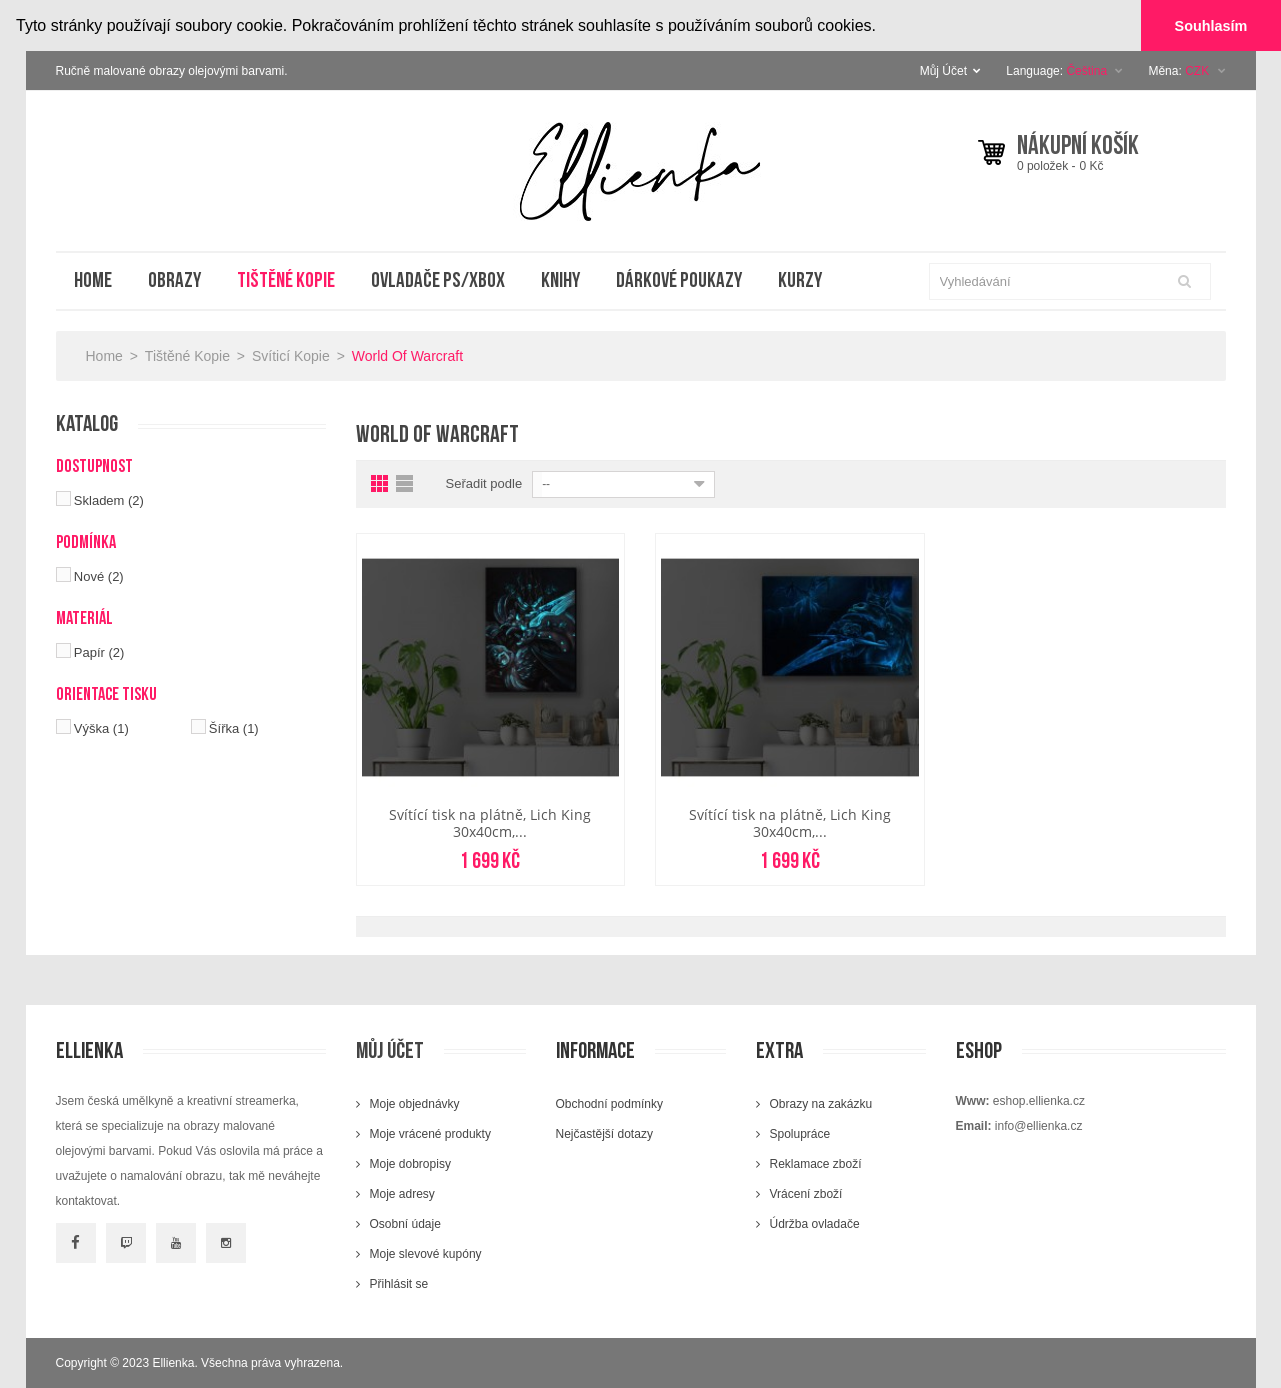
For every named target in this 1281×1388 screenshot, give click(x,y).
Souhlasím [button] (1211, 26)
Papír (99, 651)
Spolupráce (800, 1134)
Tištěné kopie (187, 355)
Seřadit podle (484, 483)
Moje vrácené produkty (430, 1134)
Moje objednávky (415, 1104)
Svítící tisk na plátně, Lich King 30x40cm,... (490, 823)
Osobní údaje (405, 1224)
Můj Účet (951, 70)
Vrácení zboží (806, 1194)
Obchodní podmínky (609, 1104)
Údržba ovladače (815, 1224)
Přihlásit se (399, 1284)
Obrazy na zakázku (821, 1104)
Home (104, 355)
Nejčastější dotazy (604, 1134)
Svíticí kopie (291, 355)
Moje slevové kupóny (426, 1254)
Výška (101, 727)
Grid (381, 483)
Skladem (109, 499)
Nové (99, 575)
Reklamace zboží (816, 1164)
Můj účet (390, 1051)
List (406, 483)
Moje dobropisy (410, 1164)
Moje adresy (402, 1194)
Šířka (234, 727)
